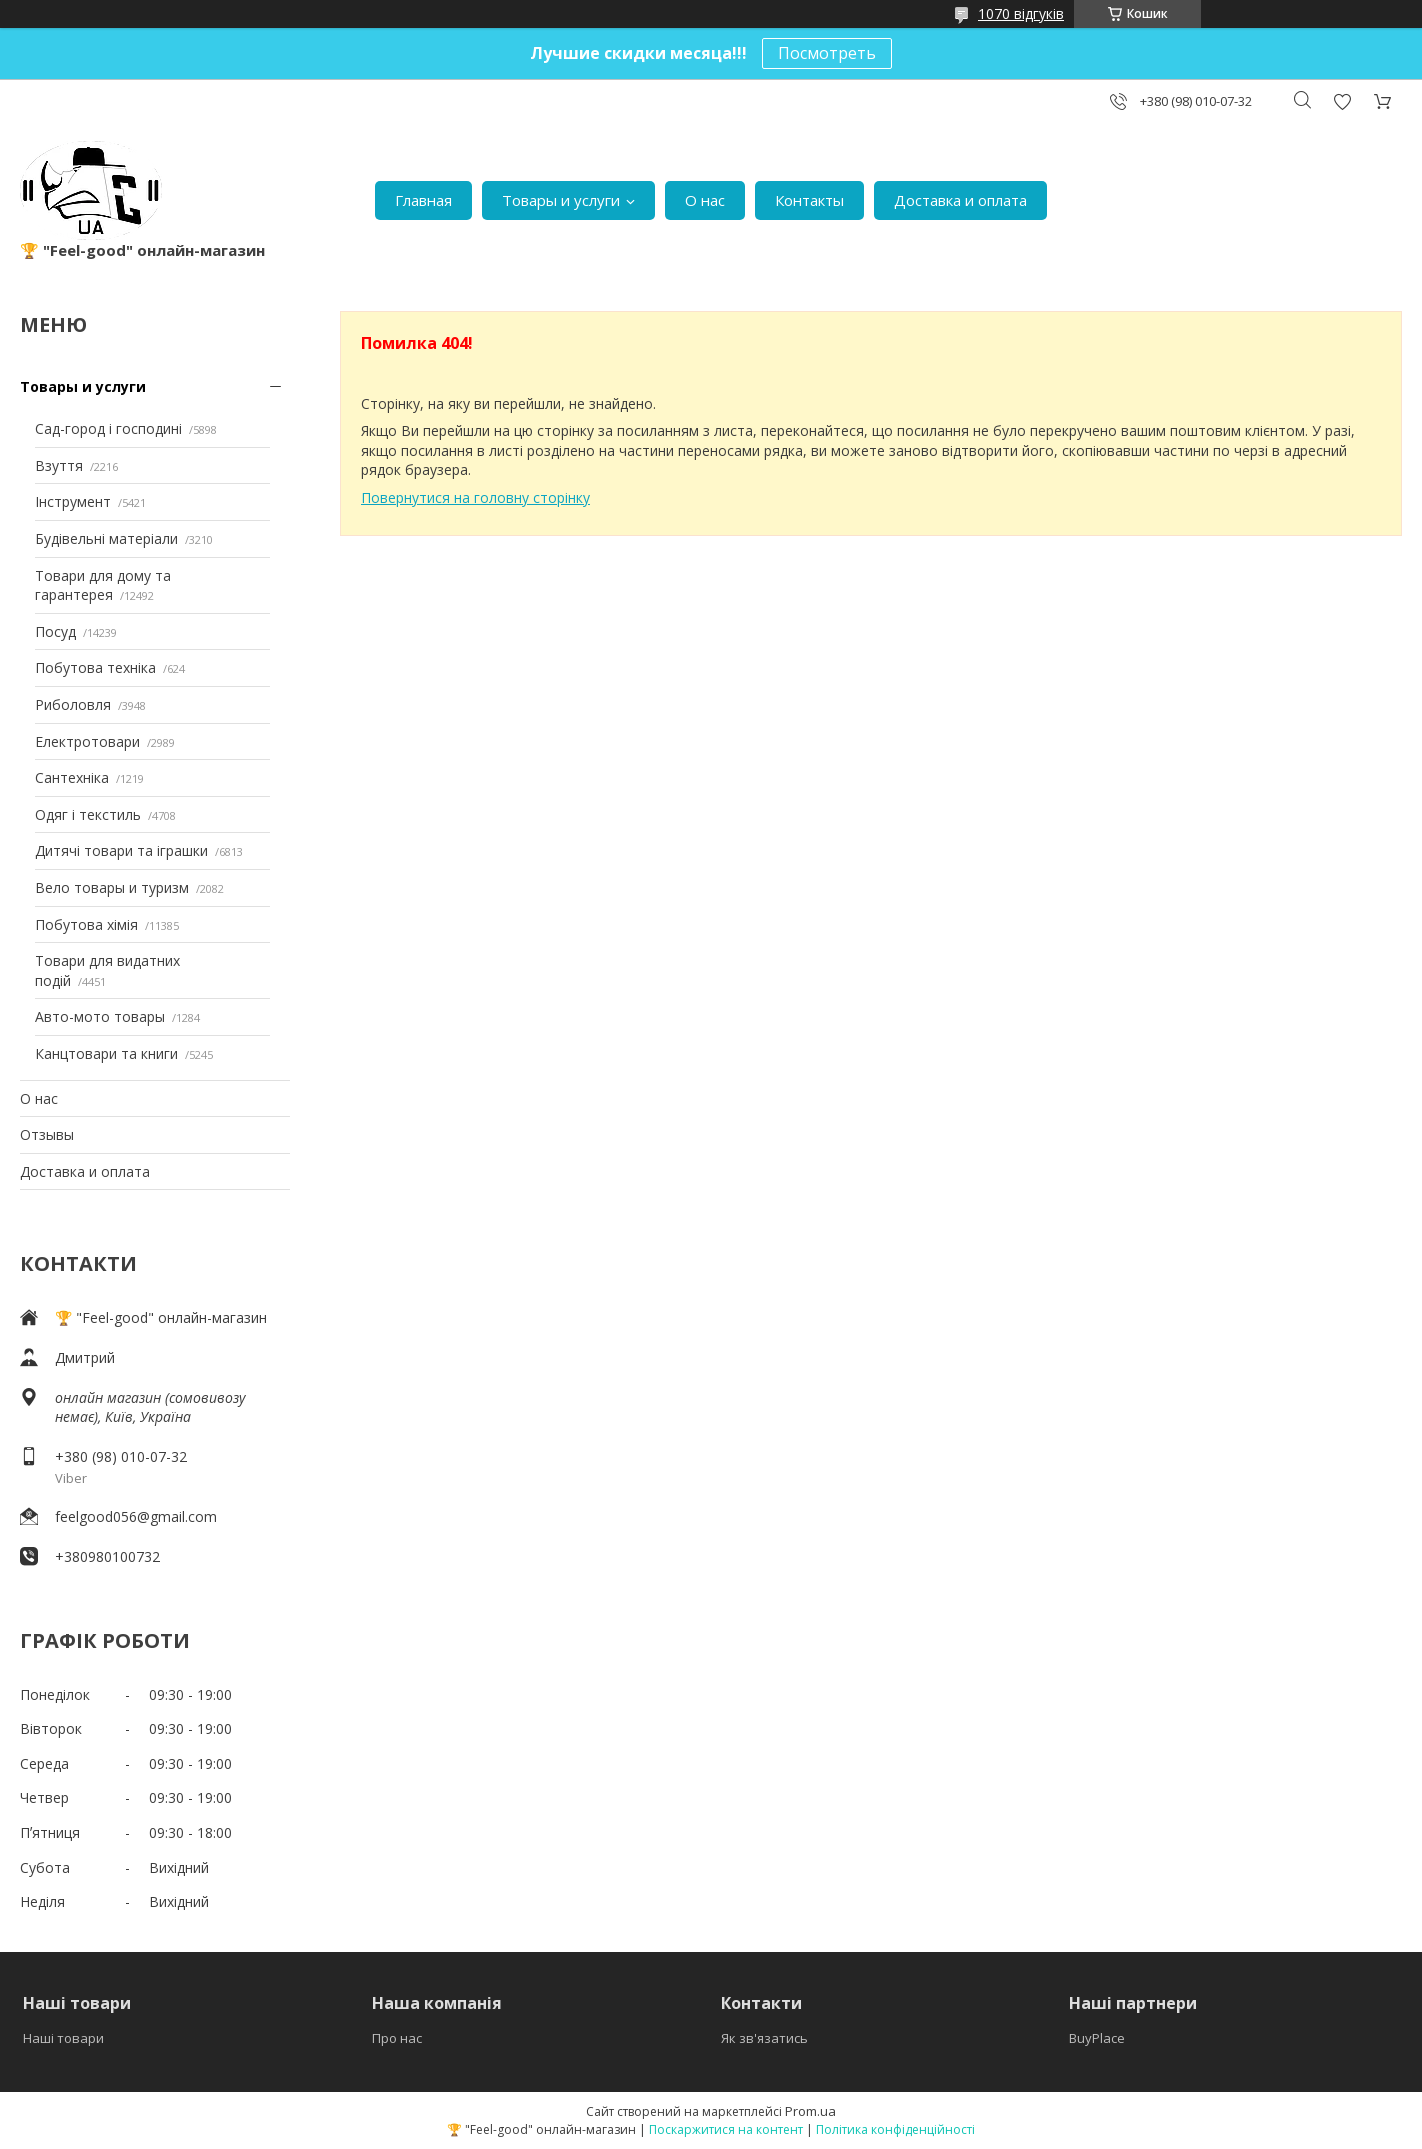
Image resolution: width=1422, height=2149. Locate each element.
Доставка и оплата (960, 200)
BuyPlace (1097, 2038)
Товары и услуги (561, 200)
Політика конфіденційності (895, 2129)
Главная (423, 200)
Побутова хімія (86, 924)
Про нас (397, 2038)
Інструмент (73, 501)
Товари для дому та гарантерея (103, 585)
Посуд (55, 631)
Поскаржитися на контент (726, 2129)
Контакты (809, 200)
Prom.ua (810, 2111)
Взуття (59, 465)
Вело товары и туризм (112, 887)
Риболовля (73, 704)
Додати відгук (1342, 101)
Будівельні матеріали (106, 538)
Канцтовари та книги (106, 1053)
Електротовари (87, 741)
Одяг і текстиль (88, 814)
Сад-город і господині (108, 428)
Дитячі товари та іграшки (121, 850)
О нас (705, 200)
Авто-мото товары (100, 1016)
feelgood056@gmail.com (136, 1516)
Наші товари (63, 2038)
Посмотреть (827, 53)
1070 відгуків (1021, 13)
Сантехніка (72, 777)
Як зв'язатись (764, 2038)
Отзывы (47, 1134)
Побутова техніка (95, 667)
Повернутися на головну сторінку (475, 497)
